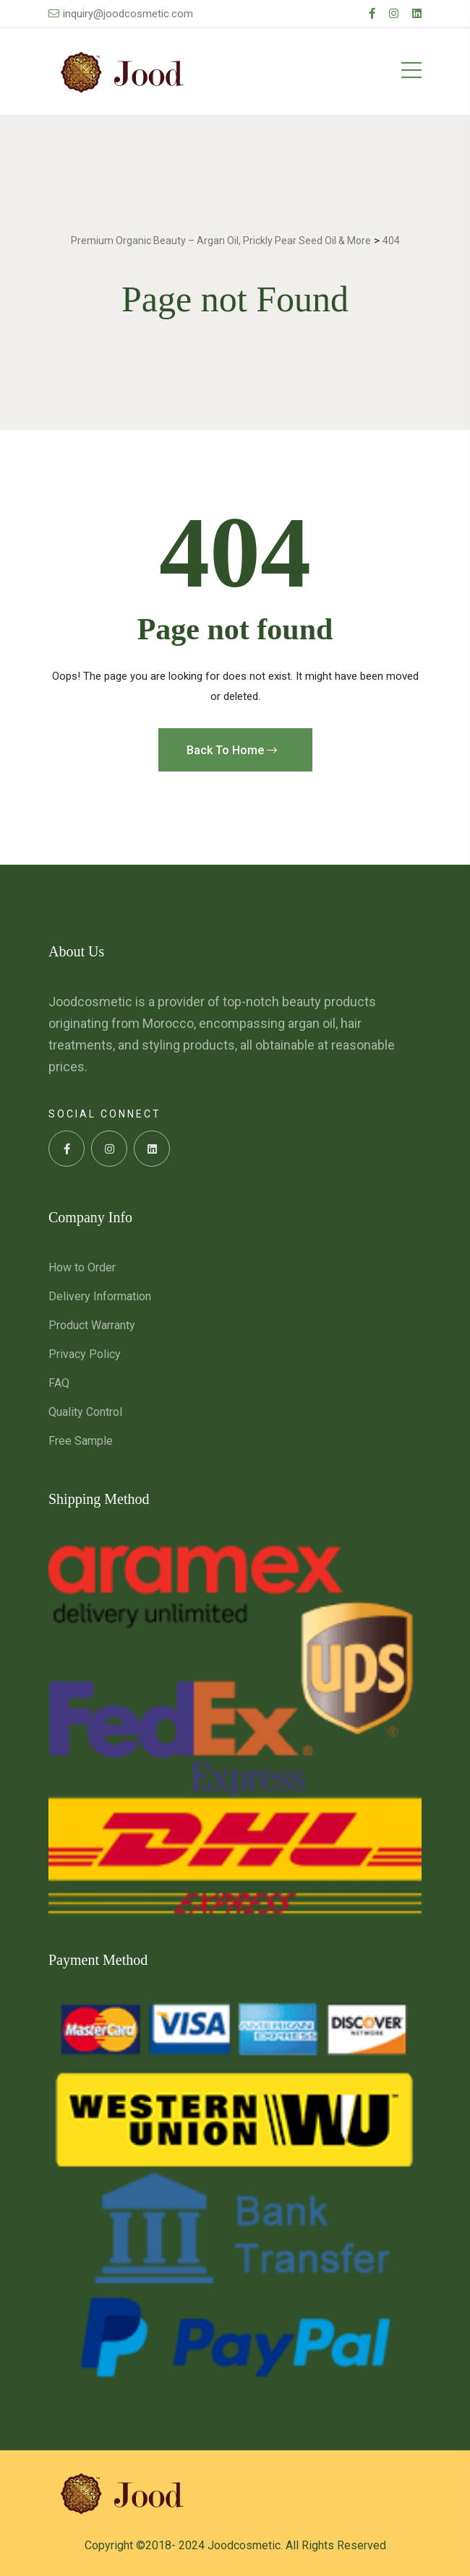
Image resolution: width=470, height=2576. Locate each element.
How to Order (82, 1267)
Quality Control (85, 1412)
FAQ (58, 1383)
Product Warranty (91, 1325)
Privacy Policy (84, 1354)
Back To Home (232, 750)
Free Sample (80, 1441)
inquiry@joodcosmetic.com (120, 13)
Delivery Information (99, 1296)
